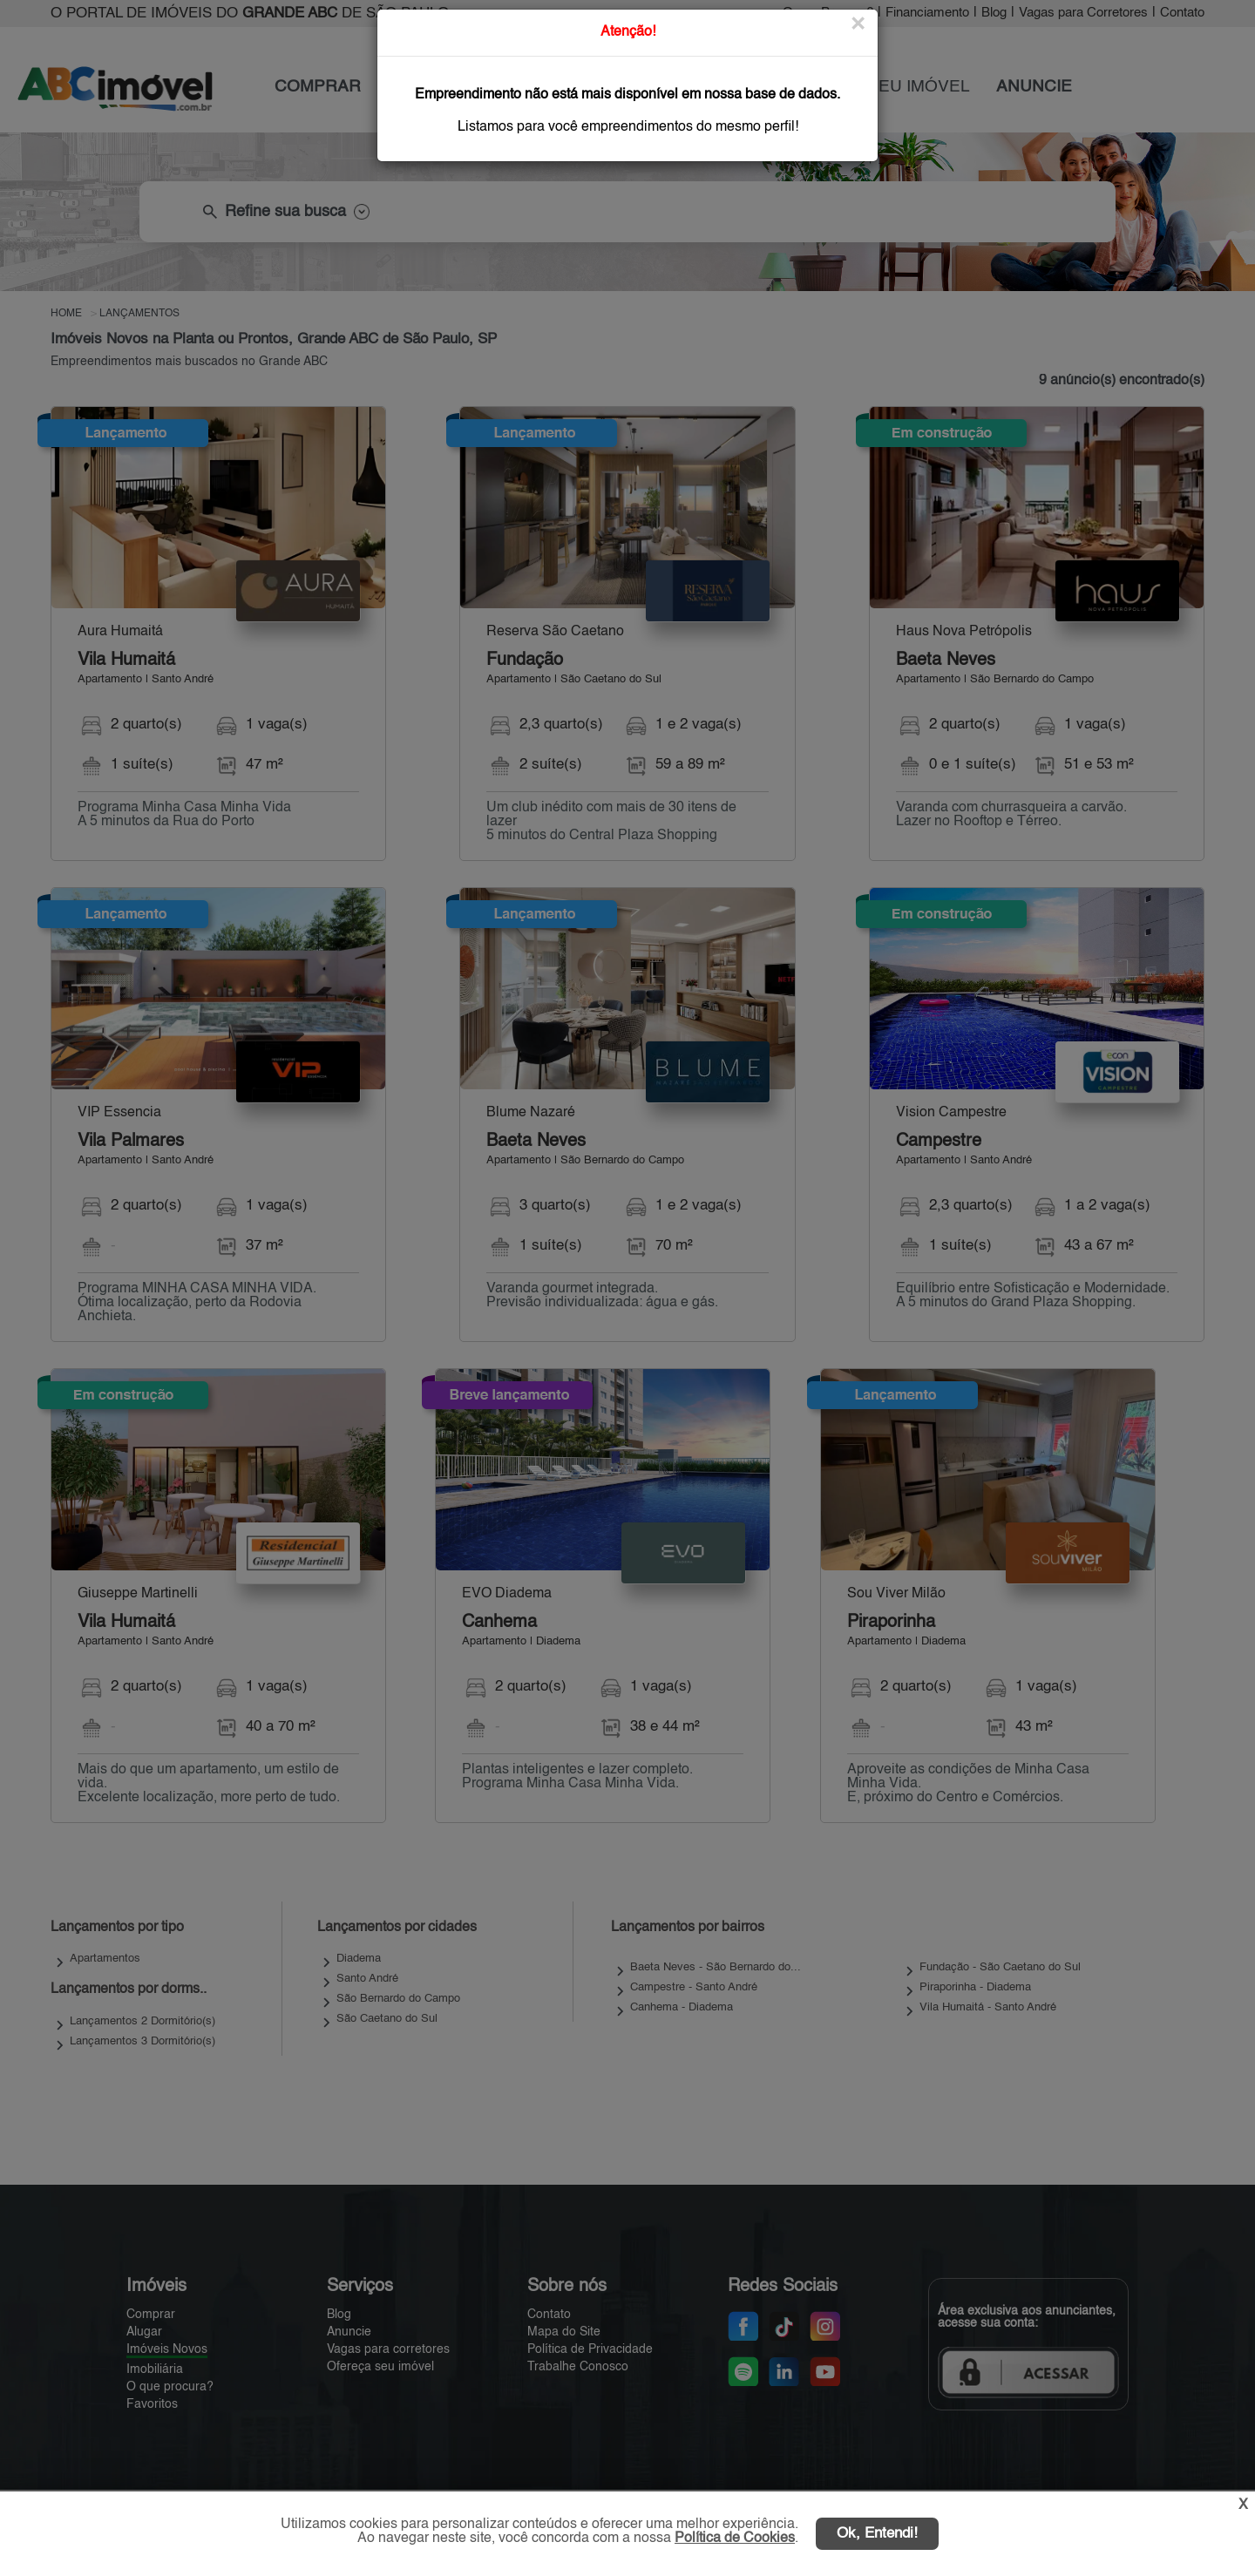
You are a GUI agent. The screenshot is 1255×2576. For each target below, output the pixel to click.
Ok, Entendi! (877, 2533)
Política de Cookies (735, 2538)
